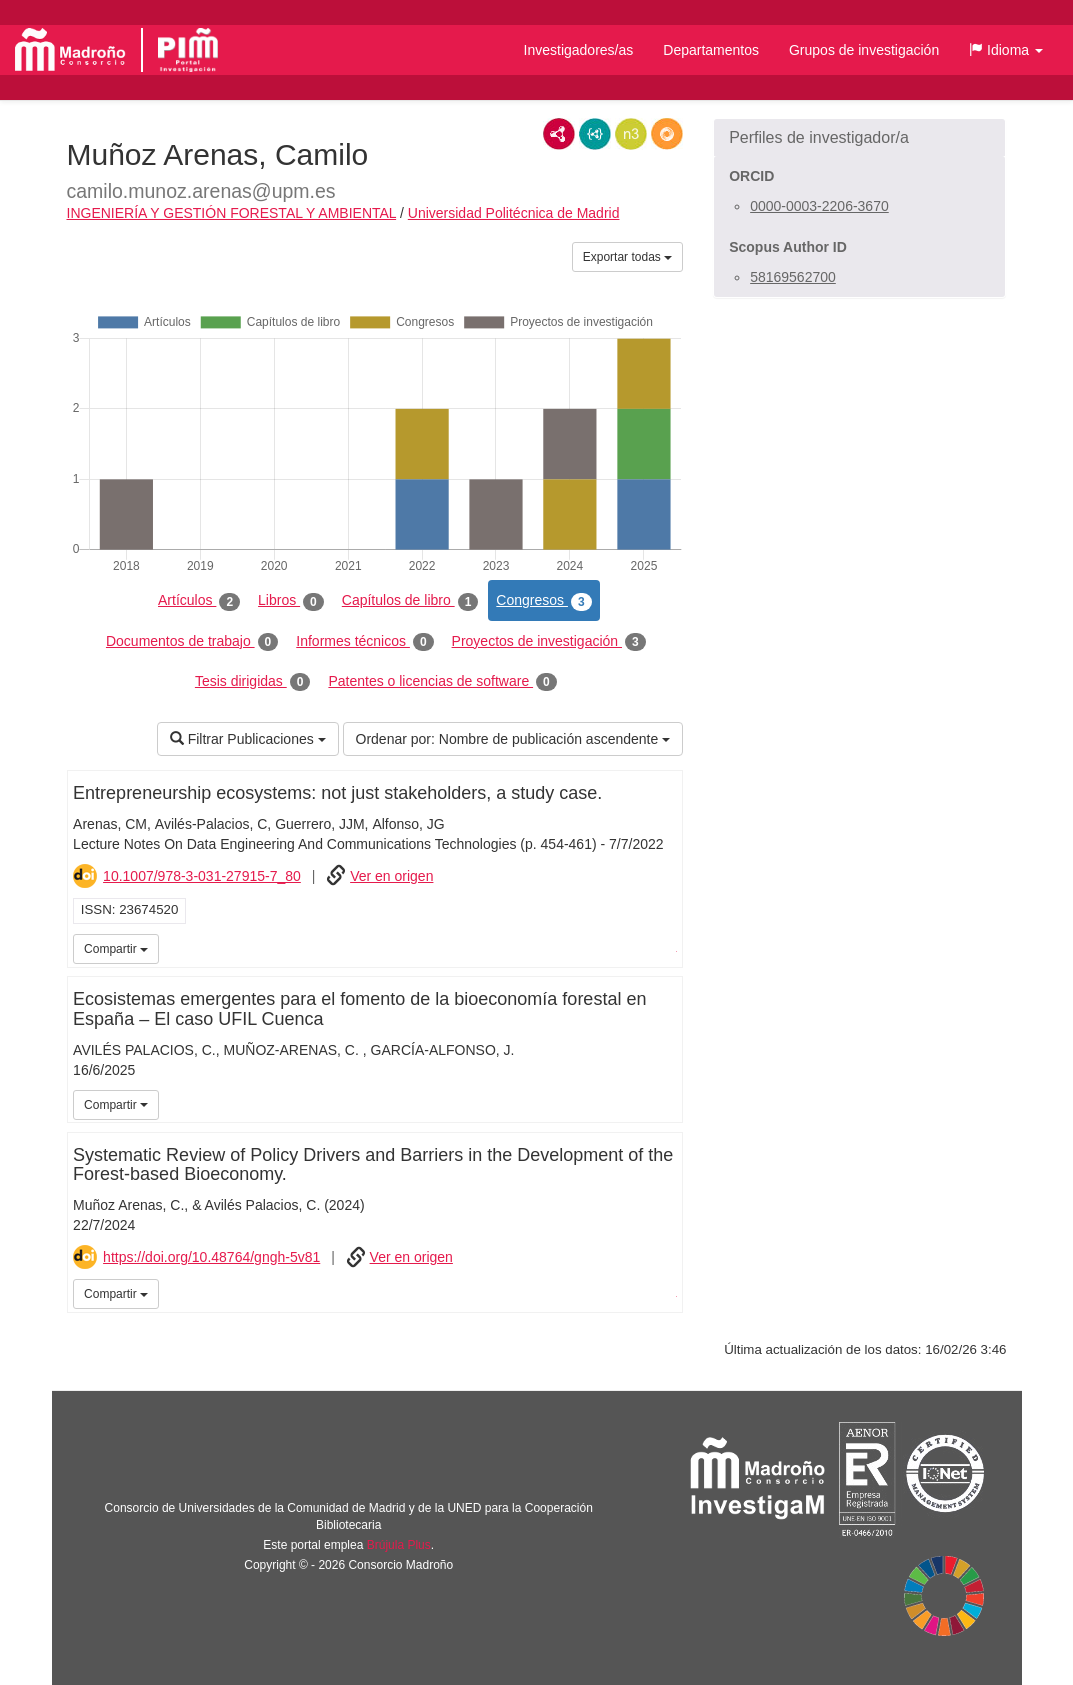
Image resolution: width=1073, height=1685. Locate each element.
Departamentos (711, 50)
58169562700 (793, 277)
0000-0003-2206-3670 (819, 206)
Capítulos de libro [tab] (410, 601)
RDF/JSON (667, 134)
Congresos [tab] (543, 601)
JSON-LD (595, 134)
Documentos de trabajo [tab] (192, 642)
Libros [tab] (291, 601)
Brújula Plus (399, 1545)
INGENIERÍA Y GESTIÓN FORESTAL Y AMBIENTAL (232, 213)
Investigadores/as (579, 50)
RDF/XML (559, 134)
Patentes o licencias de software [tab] (442, 682)
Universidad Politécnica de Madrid (514, 213)
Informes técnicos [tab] (364, 642)
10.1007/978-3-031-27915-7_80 (202, 876)
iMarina (665, 947)
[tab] (859, 138)
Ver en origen (391, 876)
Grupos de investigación (864, 50)
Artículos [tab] (199, 601)
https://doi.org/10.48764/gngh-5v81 (211, 1257)
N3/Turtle (631, 134)
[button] (1006, 50)
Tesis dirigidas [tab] (253, 682)
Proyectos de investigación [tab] (549, 642)
